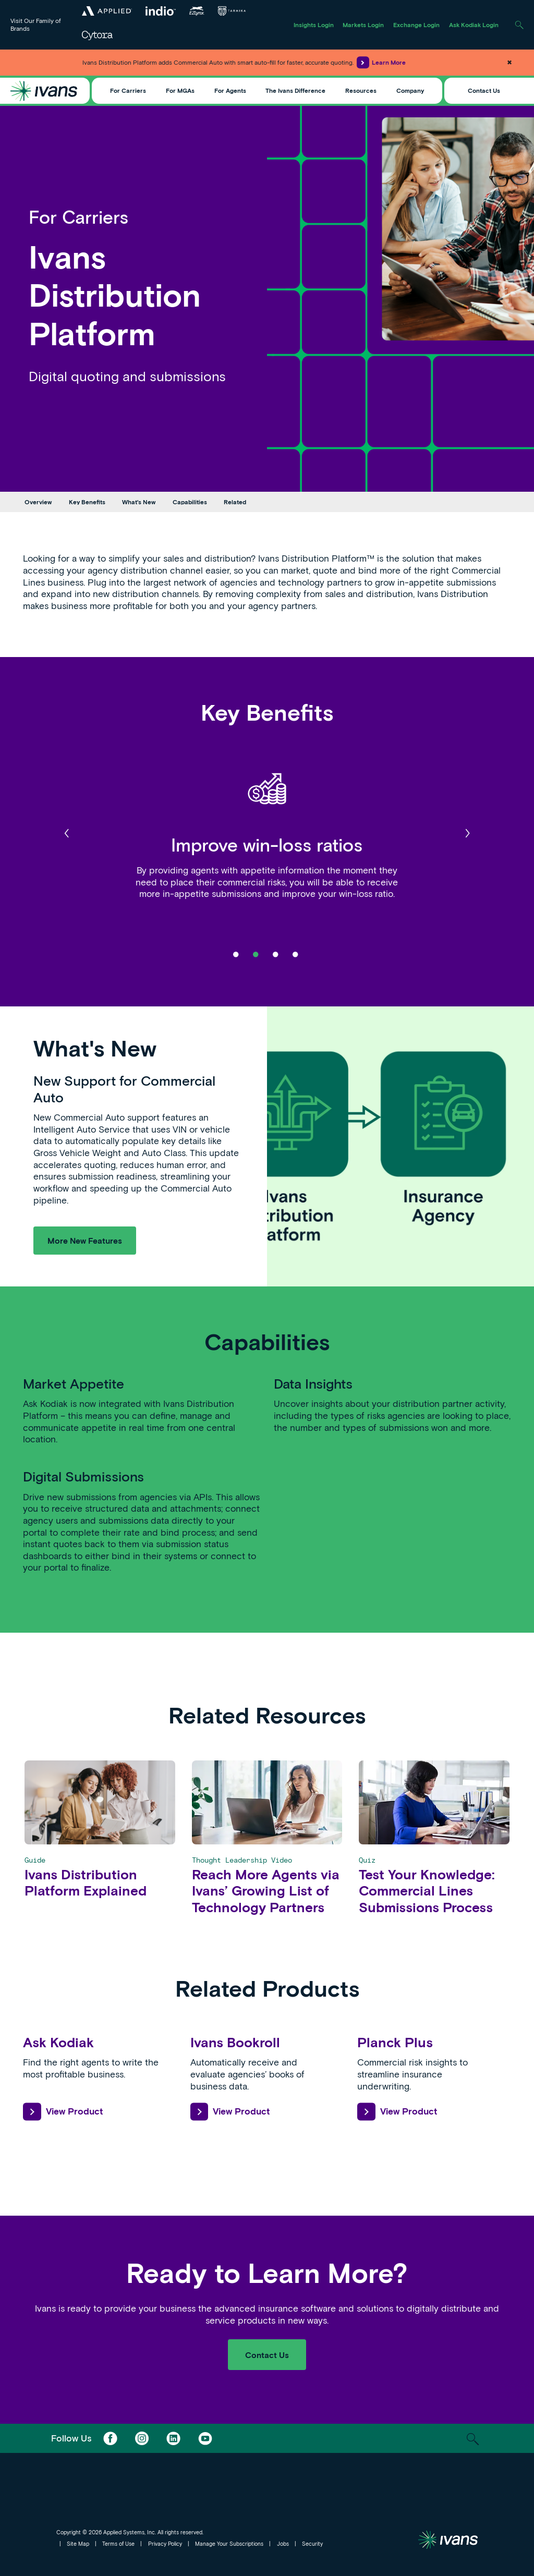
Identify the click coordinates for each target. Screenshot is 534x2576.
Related (235, 501)
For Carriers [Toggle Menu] (128, 90)
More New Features (84, 1240)
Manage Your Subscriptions (229, 2544)
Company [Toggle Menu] (410, 90)
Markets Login (363, 24)
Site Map (78, 2544)
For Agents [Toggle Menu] (230, 90)
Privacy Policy (165, 2544)
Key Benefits (87, 501)
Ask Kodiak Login (474, 24)
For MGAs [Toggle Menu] (180, 90)
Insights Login (314, 24)
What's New (138, 501)
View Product (63, 2112)
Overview (38, 501)
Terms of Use (118, 2544)
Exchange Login (416, 24)
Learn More (381, 62)
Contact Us (484, 90)
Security (312, 2544)
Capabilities (190, 501)
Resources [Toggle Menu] (361, 90)
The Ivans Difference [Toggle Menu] (295, 90)
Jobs (283, 2544)
